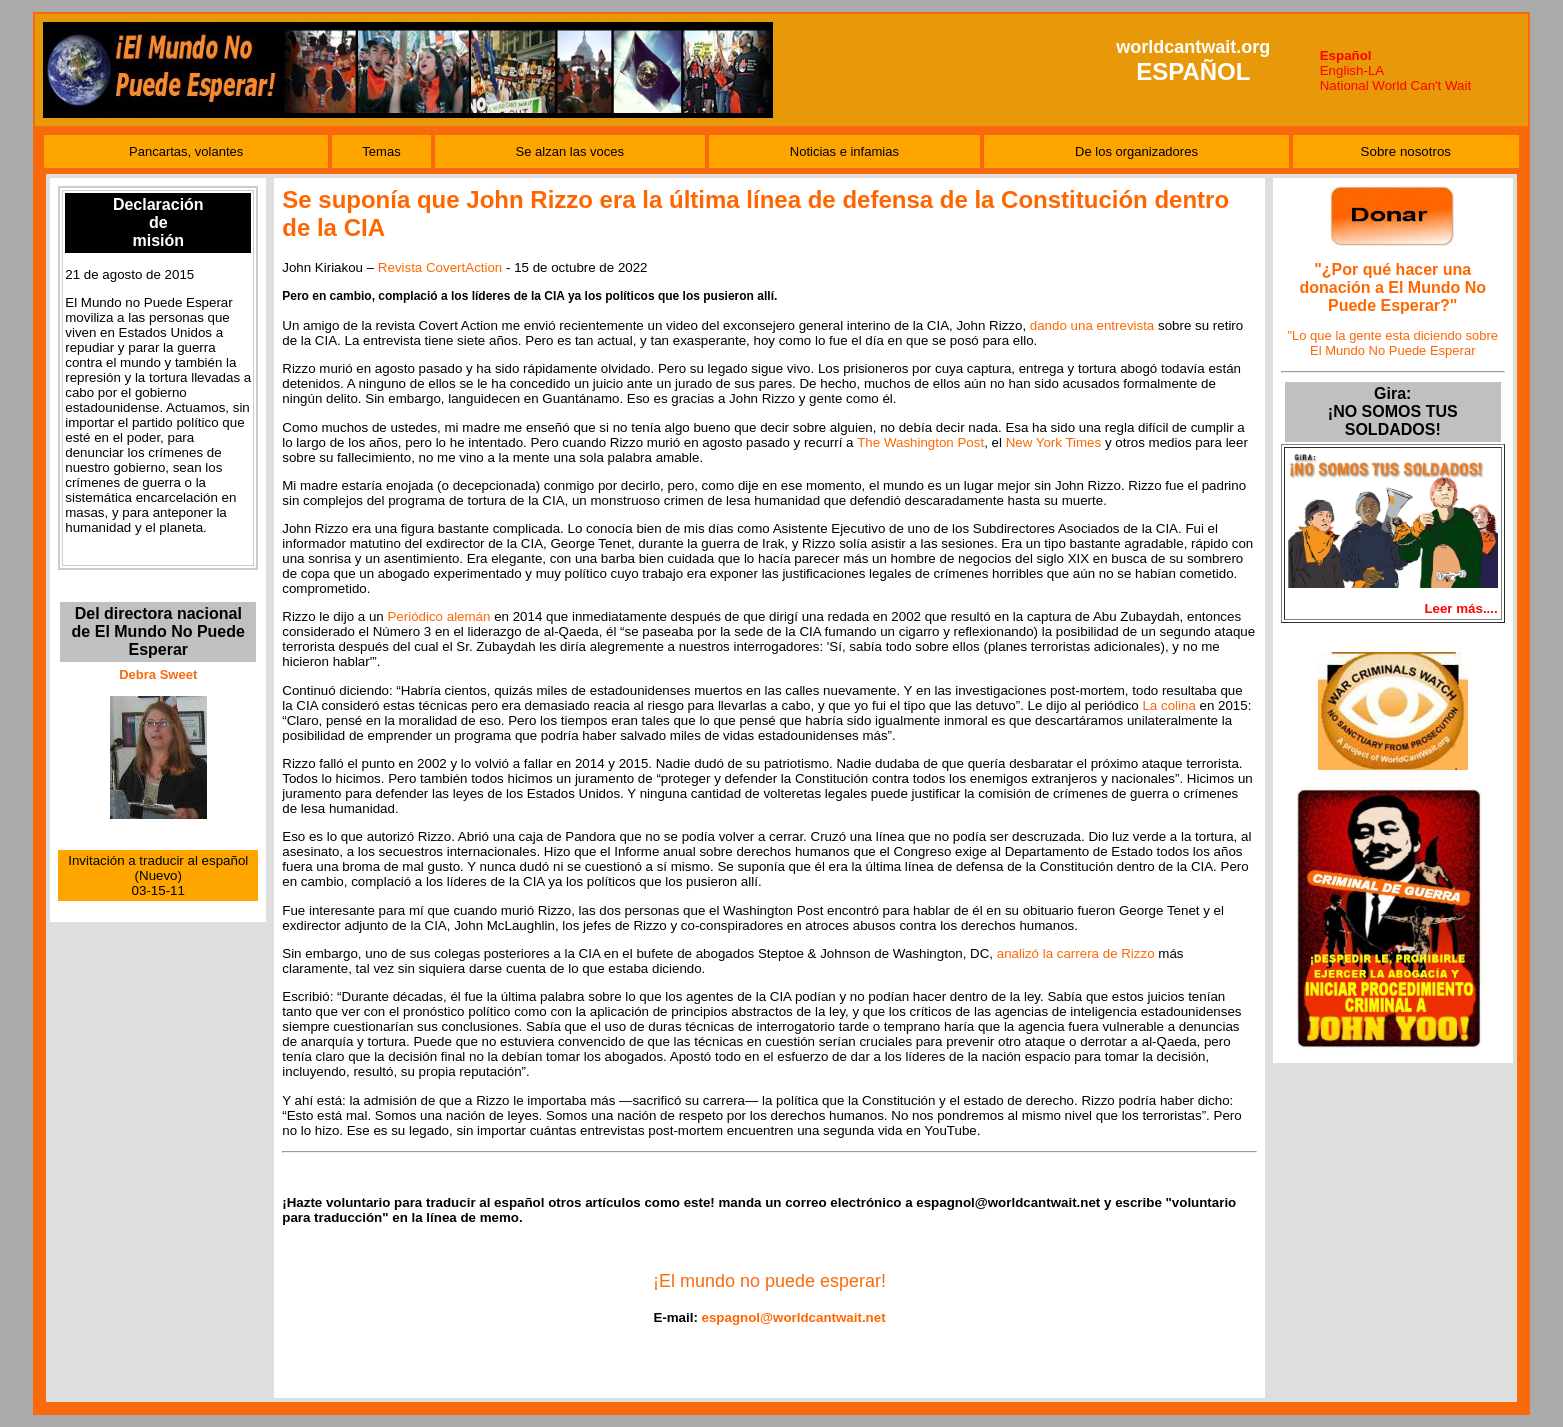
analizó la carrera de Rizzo (1076, 953)
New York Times (1054, 442)
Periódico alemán (438, 616)
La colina (1168, 705)
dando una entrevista (1092, 325)
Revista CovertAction (440, 267)
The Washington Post (920, 442)
